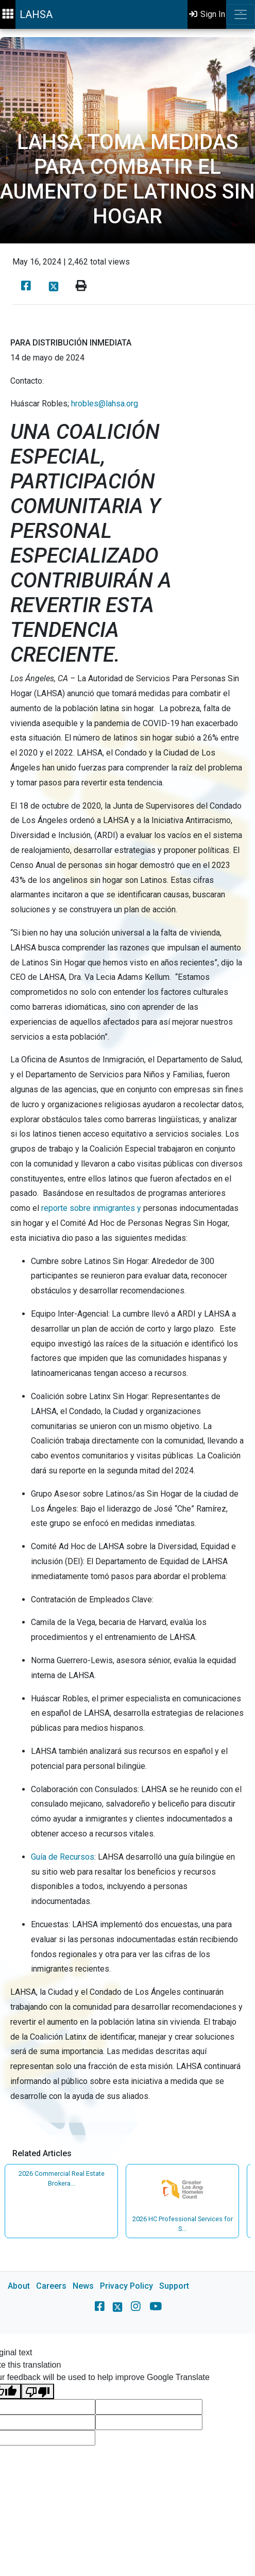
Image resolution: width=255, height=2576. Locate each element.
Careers (51, 2286)
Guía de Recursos (62, 1857)
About (19, 2286)
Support (174, 2286)
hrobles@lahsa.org (104, 403)
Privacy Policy (126, 2286)
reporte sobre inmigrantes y (91, 1208)
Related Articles (42, 2153)
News (83, 2286)
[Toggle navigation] (240, 14)
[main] (127, 1181)
